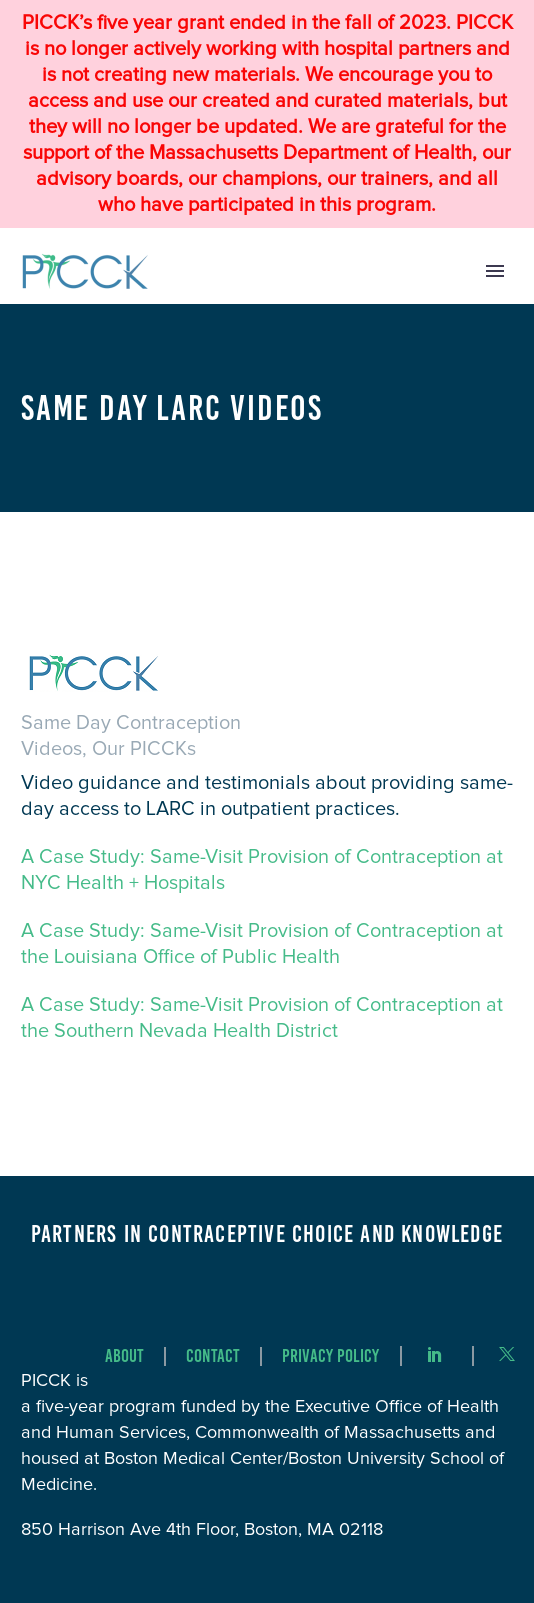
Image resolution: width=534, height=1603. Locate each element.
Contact (213, 1356)
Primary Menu (495, 271)
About (124, 1356)
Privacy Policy (330, 1356)
